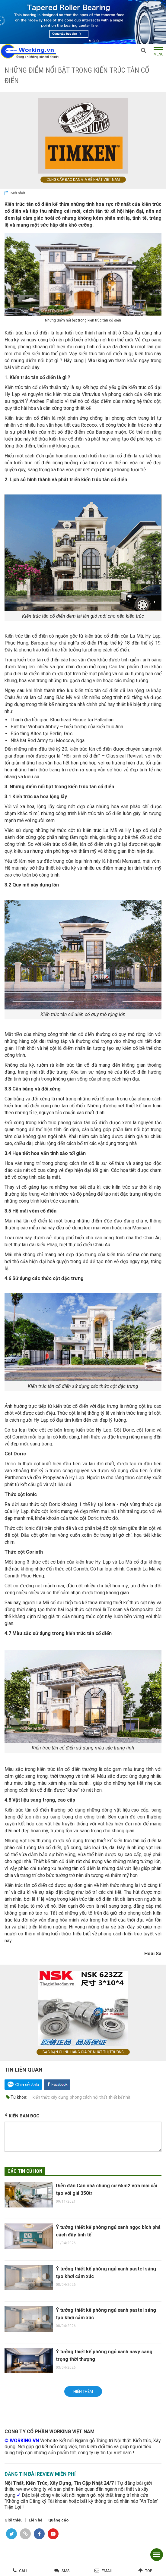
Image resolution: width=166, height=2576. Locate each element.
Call (23, 2570)
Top (148, 2570)
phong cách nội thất (88, 2097)
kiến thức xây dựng (50, 2097)
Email (107, 2570)
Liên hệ (35, 2520)
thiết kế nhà (119, 2097)
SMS (66, 2570)
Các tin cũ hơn (25, 2171)
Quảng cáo (58, 2520)
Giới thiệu (14, 2520)
